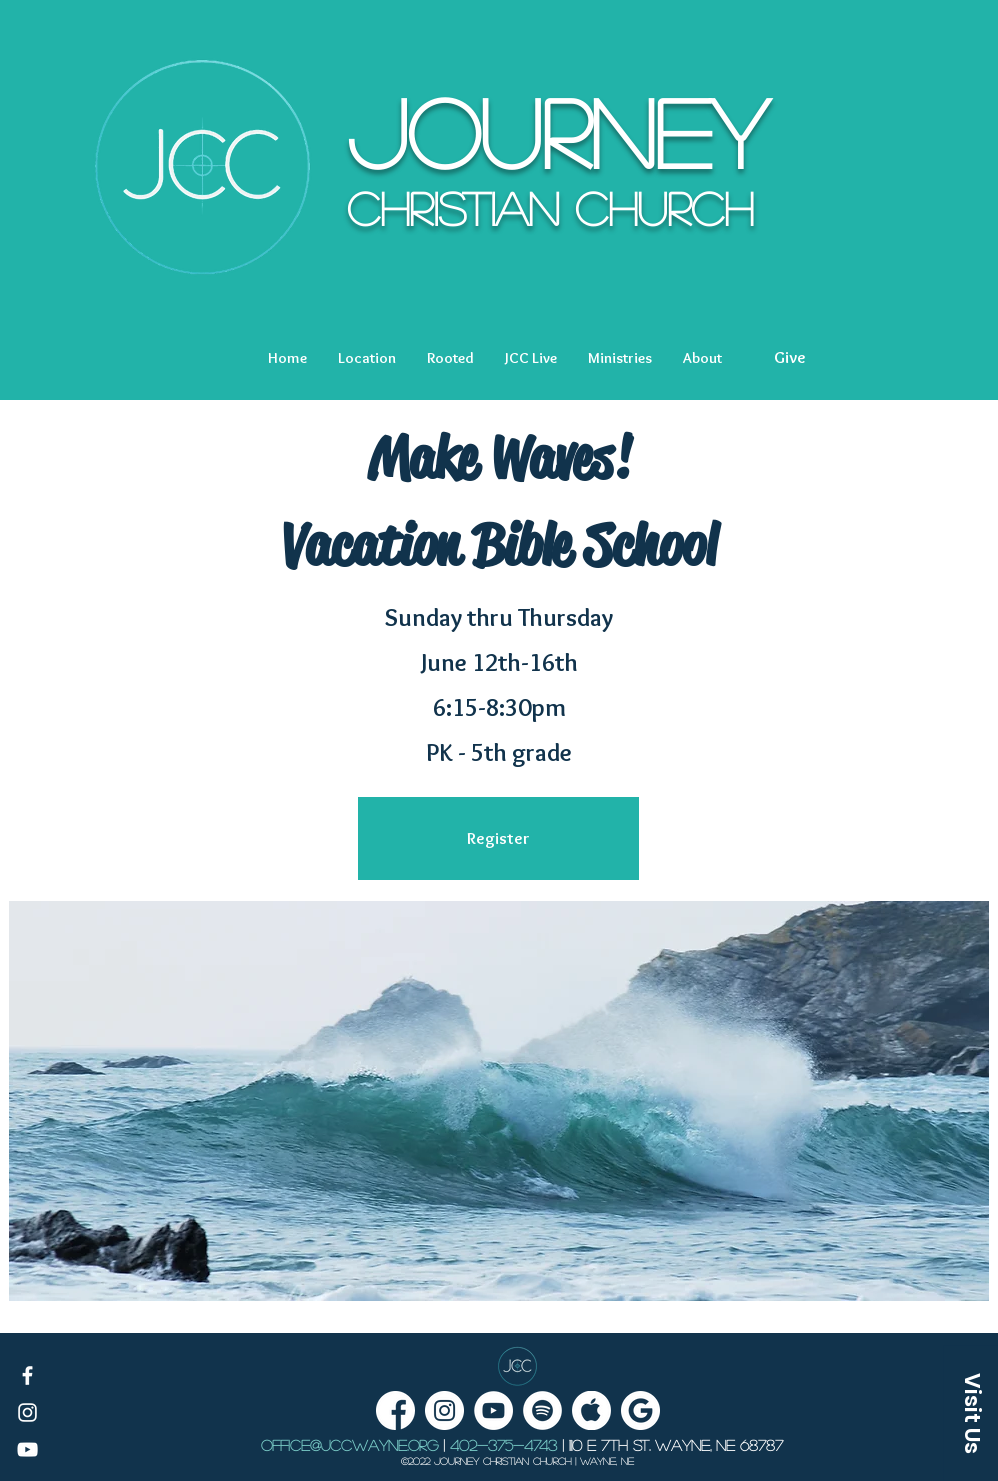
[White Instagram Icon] (27, 1412)
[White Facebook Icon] (27, 1375)
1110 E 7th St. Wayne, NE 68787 (676, 1444)
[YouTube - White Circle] (493, 1410)
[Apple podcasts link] (591, 1410)
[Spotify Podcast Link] (542, 1410)
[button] (367, 358)
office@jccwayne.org (349, 1444)
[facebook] (395, 1410)
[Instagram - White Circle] (444, 1410)
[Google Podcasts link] (640, 1410)
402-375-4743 (503, 1444)
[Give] (789, 358)
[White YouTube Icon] (27, 1449)
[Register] (498, 838)
